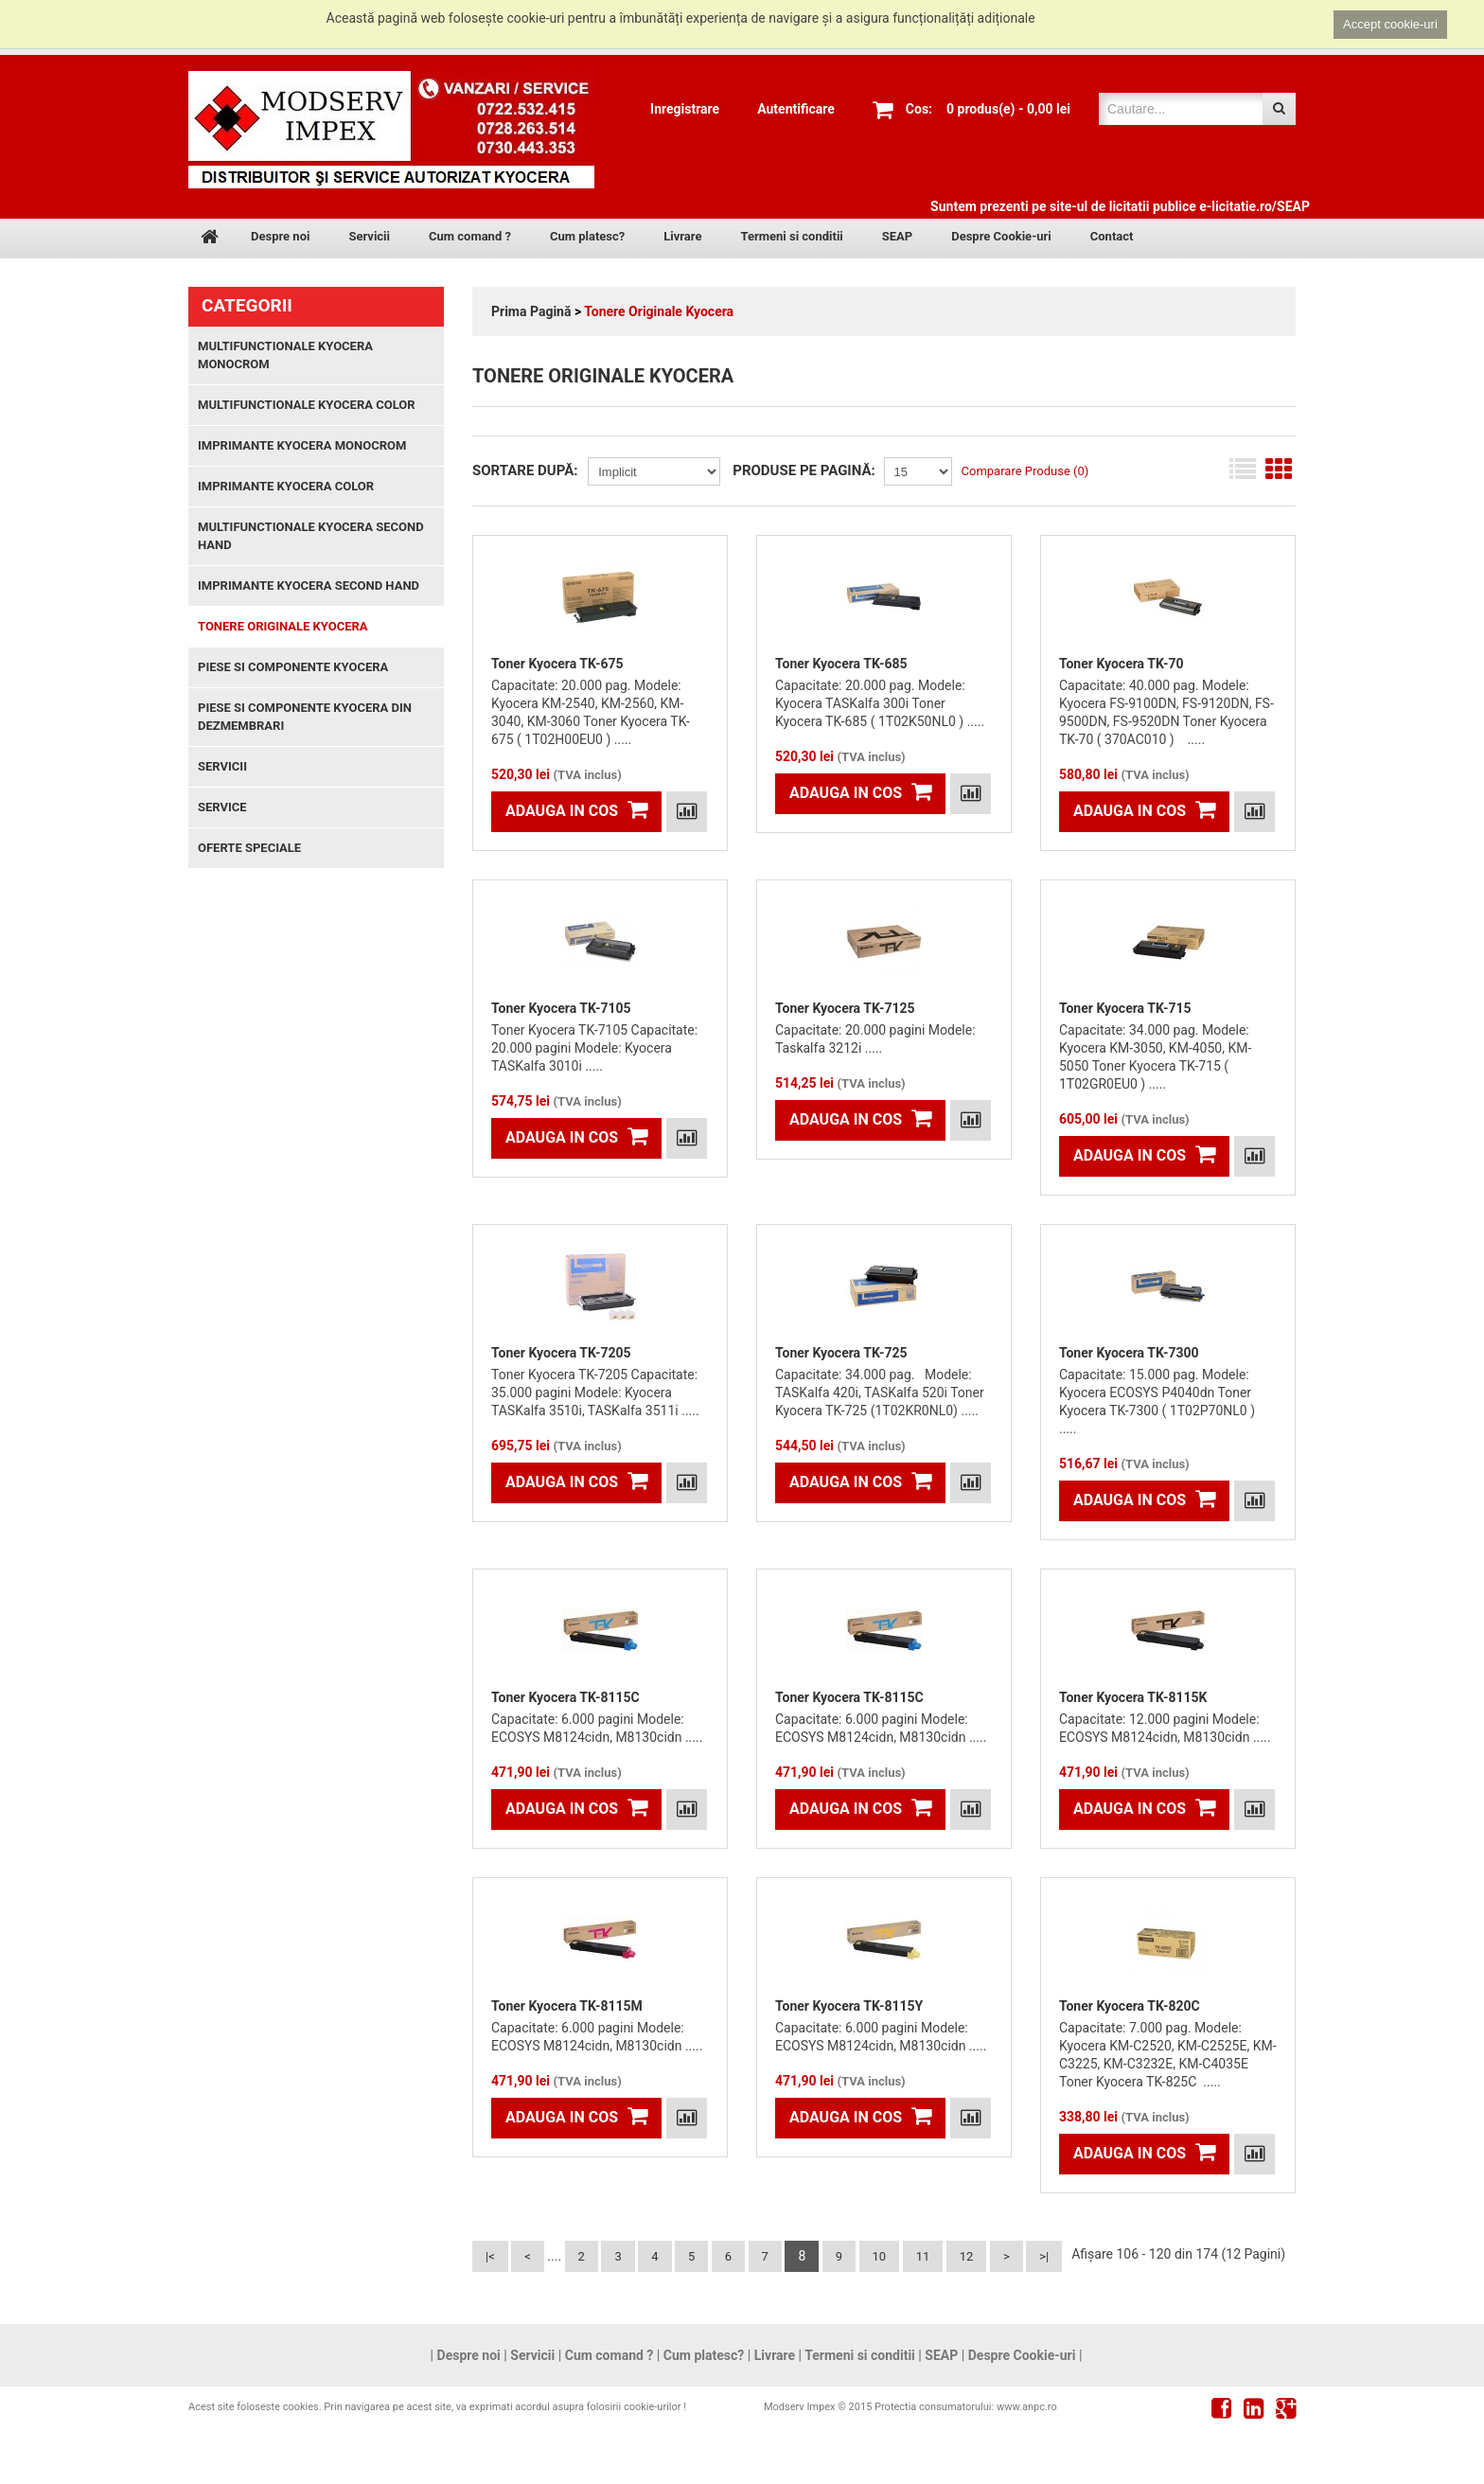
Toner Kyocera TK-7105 (561, 1008)
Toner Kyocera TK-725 (841, 1352)
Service (222, 807)
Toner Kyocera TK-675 (557, 663)
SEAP (897, 236)
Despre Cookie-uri (1001, 236)
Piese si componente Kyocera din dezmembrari (305, 717)
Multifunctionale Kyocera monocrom (285, 355)
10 (880, 2256)
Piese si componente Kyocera (293, 667)
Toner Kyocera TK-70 (1121, 663)
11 (923, 2256)
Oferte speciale (249, 848)
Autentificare (796, 108)
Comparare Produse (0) (1025, 471)
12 (967, 2256)
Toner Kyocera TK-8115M (567, 2006)
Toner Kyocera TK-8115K (1133, 1697)
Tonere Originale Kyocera (658, 311)
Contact (1112, 236)
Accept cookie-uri (1390, 24)
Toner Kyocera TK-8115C (565, 1697)
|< (490, 2256)
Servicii (369, 236)
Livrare (682, 236)
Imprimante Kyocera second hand (308, 585)
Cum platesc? (587, 236)
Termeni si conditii (791, 236)
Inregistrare (684, 108)
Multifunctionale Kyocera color (306, 405)
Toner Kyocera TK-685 (841, 663)
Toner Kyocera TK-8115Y (849, 2006)
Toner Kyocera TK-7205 (561, 1352)
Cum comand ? (470, 236)
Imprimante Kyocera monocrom (302, 445)
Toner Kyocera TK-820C (1129, 2006)
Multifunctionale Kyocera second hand (311, 536)
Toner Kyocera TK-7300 (1129, 1352)
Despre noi (280, 236)
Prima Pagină (531, 311)
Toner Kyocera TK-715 (1125, 1008)
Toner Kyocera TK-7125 (845, 1008)
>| (1044, 2256)
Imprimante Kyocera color (286, 486)
